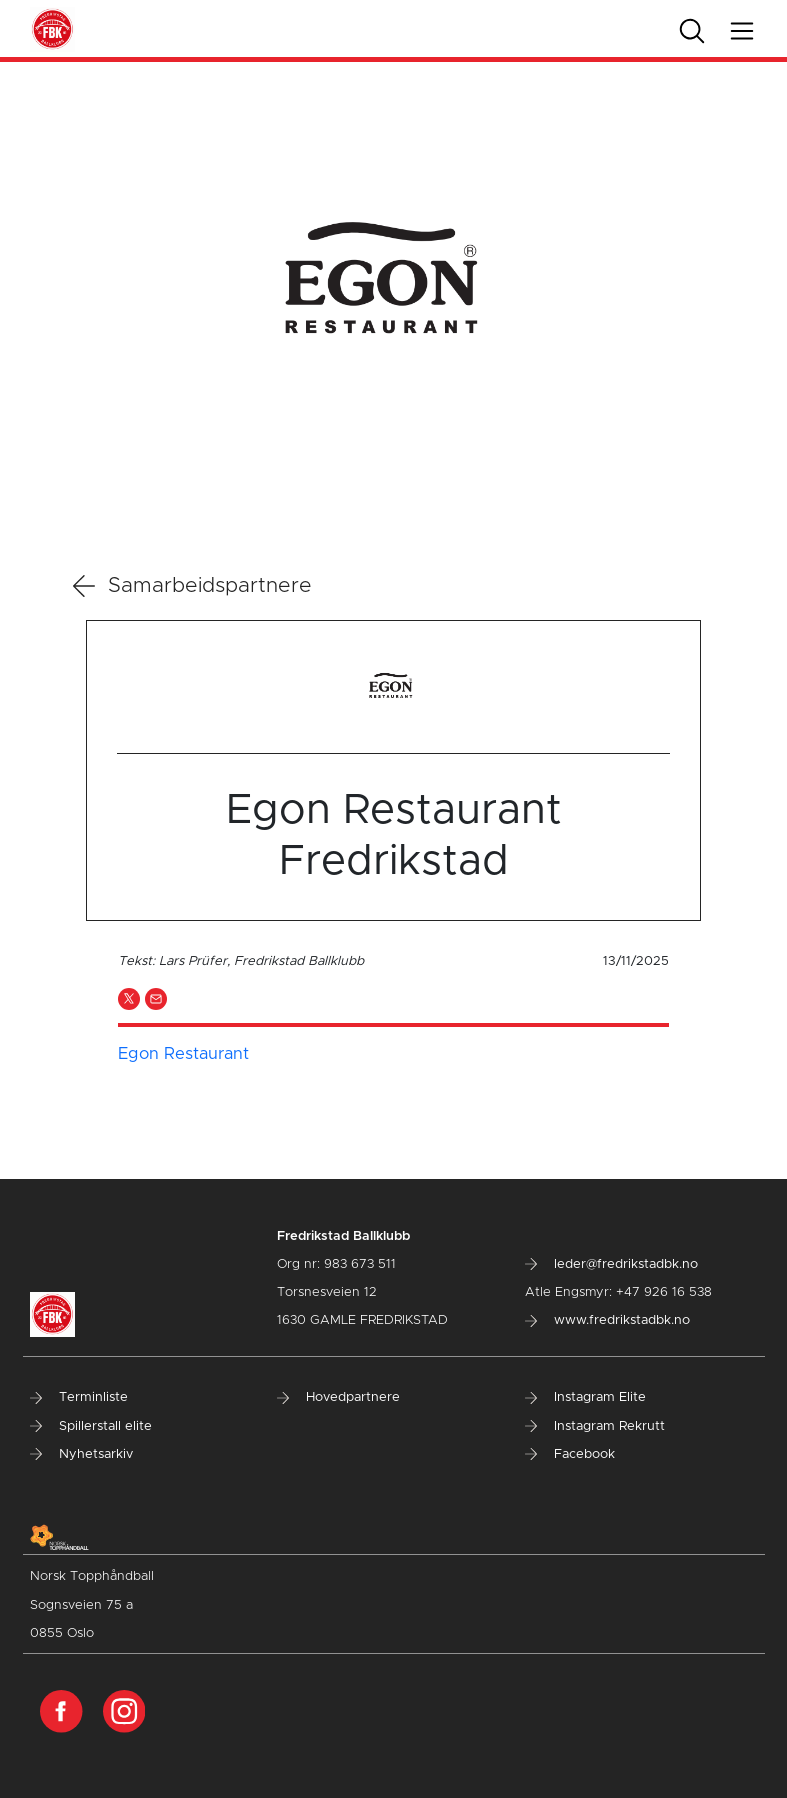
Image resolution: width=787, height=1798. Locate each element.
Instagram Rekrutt (595, 1426)
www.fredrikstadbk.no (607, 1320)
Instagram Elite (585, 1397)
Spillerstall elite (91, 1426)
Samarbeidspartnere (192, 586)
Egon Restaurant (183, 1054)
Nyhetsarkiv (81, 1454)
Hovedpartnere (338, 1397)
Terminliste (79, 1397)
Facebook (570, 1454)
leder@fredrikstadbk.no (611, 1264)
